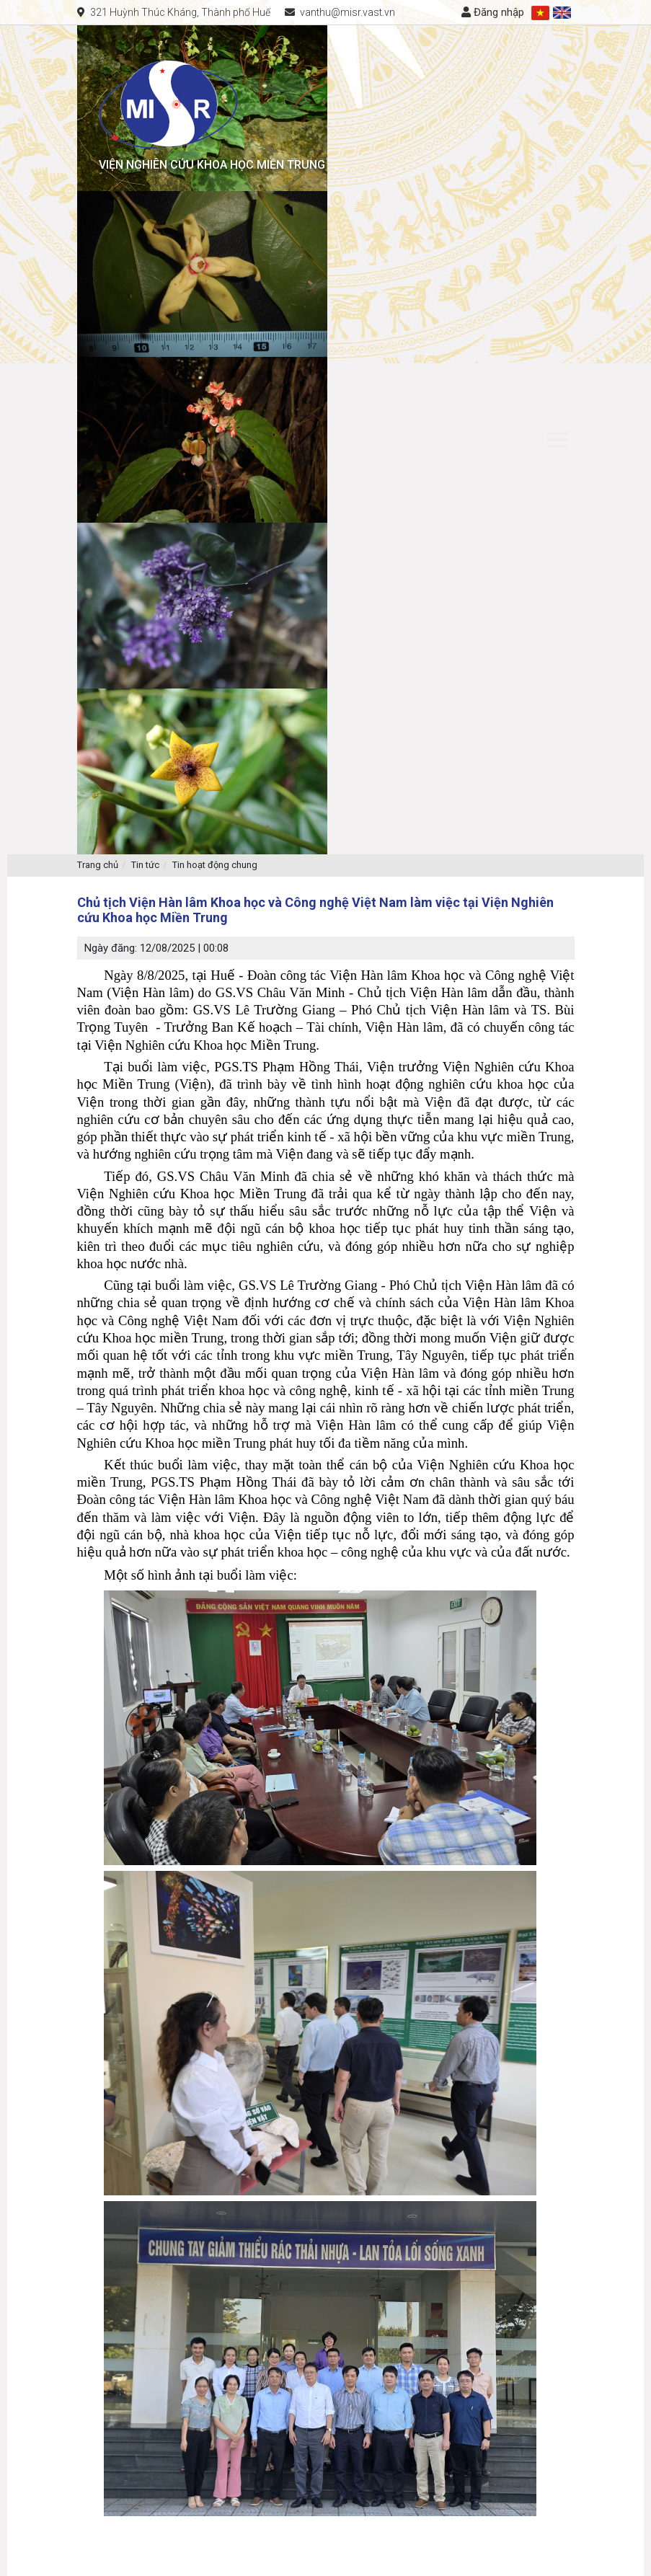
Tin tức (145, 864)
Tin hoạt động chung (214, 864)
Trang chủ (97, 864)
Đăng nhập (492, 12)
